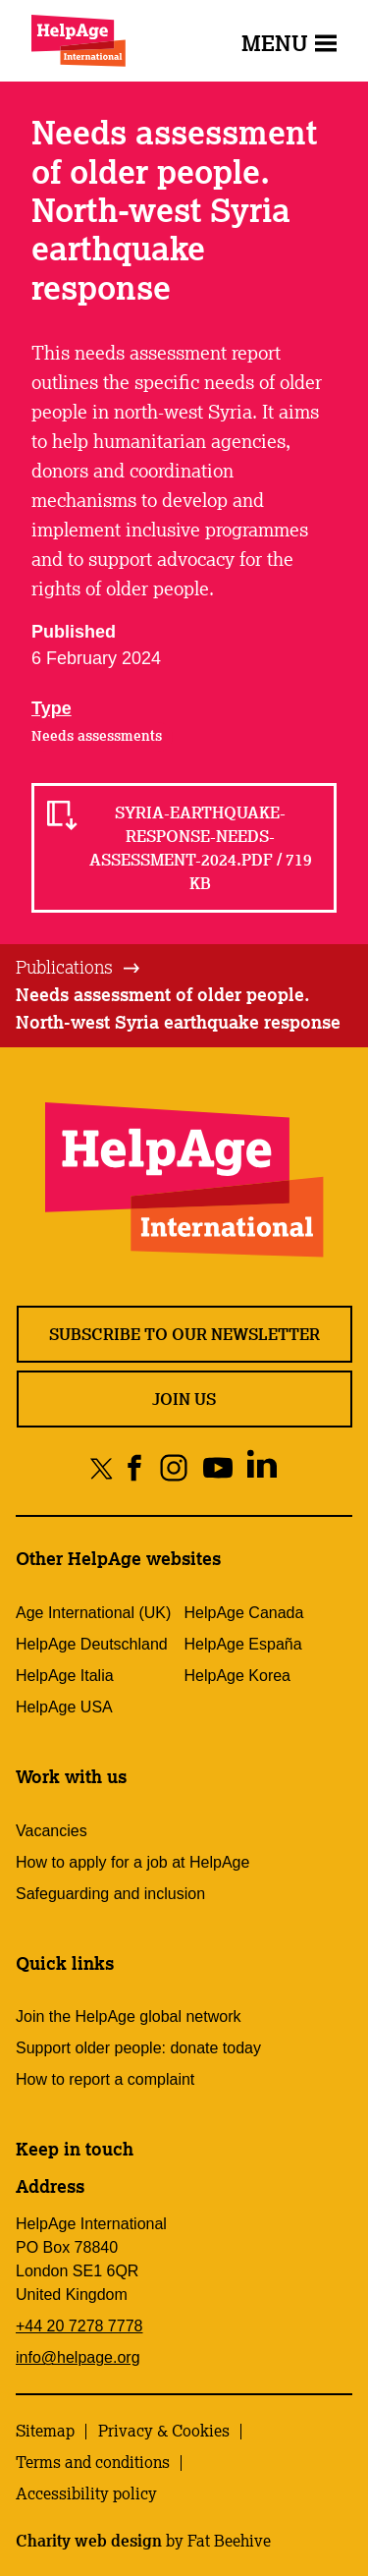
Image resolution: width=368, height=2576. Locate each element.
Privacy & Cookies (164, 2430)
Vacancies (51, 1830)
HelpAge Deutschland (92, 1644)
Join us (184, 1399)
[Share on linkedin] (261, 1467)
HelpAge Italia (65, 1675)
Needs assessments (96, 736)
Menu (289, 42)
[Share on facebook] (135, 1467)
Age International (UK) (93, 1612)
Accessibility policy (86, 2493)
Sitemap (45, 2430)
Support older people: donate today (138, 2048)
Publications (64, 967)
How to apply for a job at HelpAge (132, 1862)
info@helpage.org (78, 2357)
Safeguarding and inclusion (110, 1893)
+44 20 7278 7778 (79, 2326)
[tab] (79, 967)
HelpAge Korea (237, 1675)
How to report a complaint (105, 2079)
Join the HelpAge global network (128, 2016)
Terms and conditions (93, 2462)
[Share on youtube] (217, 1467)
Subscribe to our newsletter (184, 1334)
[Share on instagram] (173, 1467)
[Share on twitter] (101, 1467)
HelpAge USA (64, 1707)
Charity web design (89, 2540)
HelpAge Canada (244, 1612)
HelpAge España (243, 1644)
